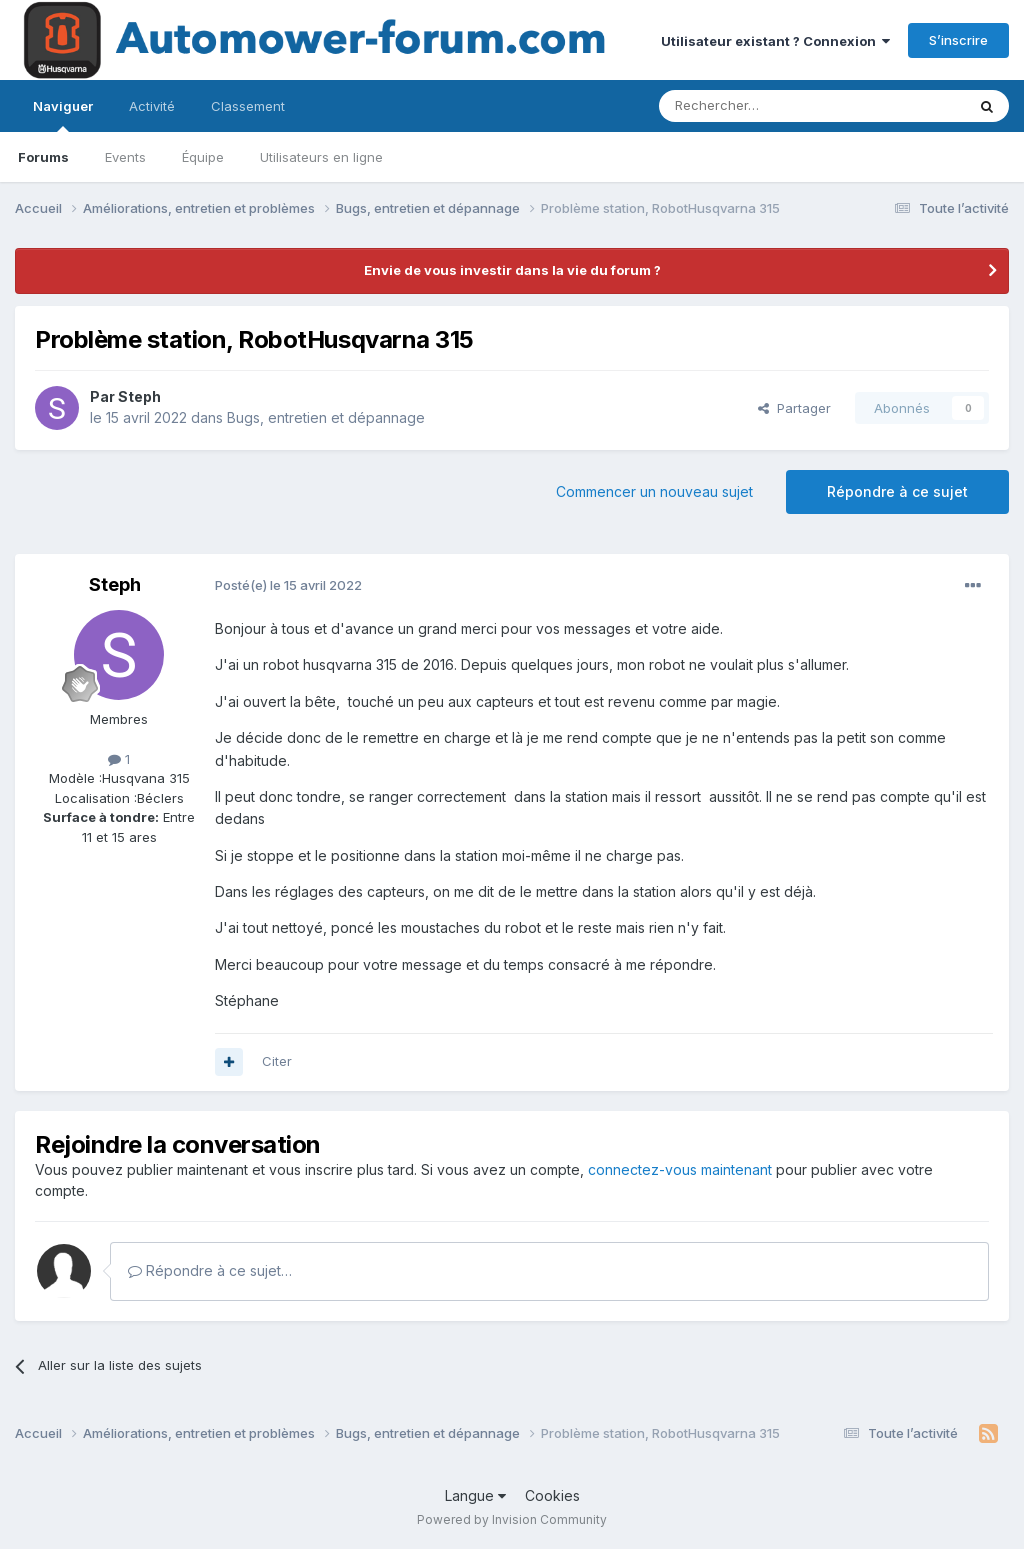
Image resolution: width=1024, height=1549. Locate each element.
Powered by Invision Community (512, 1519)
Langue (475, 1495)
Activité (152, 106)
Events (125, 157)
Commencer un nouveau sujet (654, 491)
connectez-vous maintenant (680, 1169)
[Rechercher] (768, 106)
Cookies (552, 1495)
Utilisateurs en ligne (321, 157)
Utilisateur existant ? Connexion (775, 41)
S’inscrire (958, 40)
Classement (248, 106)
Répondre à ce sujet (897, 491)
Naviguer (63, 115)
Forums (43, 157)
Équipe (203, 157)
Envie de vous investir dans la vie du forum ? (512, 270)
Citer (277, 1061)
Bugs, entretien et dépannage (326, 417)
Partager (794, 408)
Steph (139, 396)
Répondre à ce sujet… (210, 1270)
